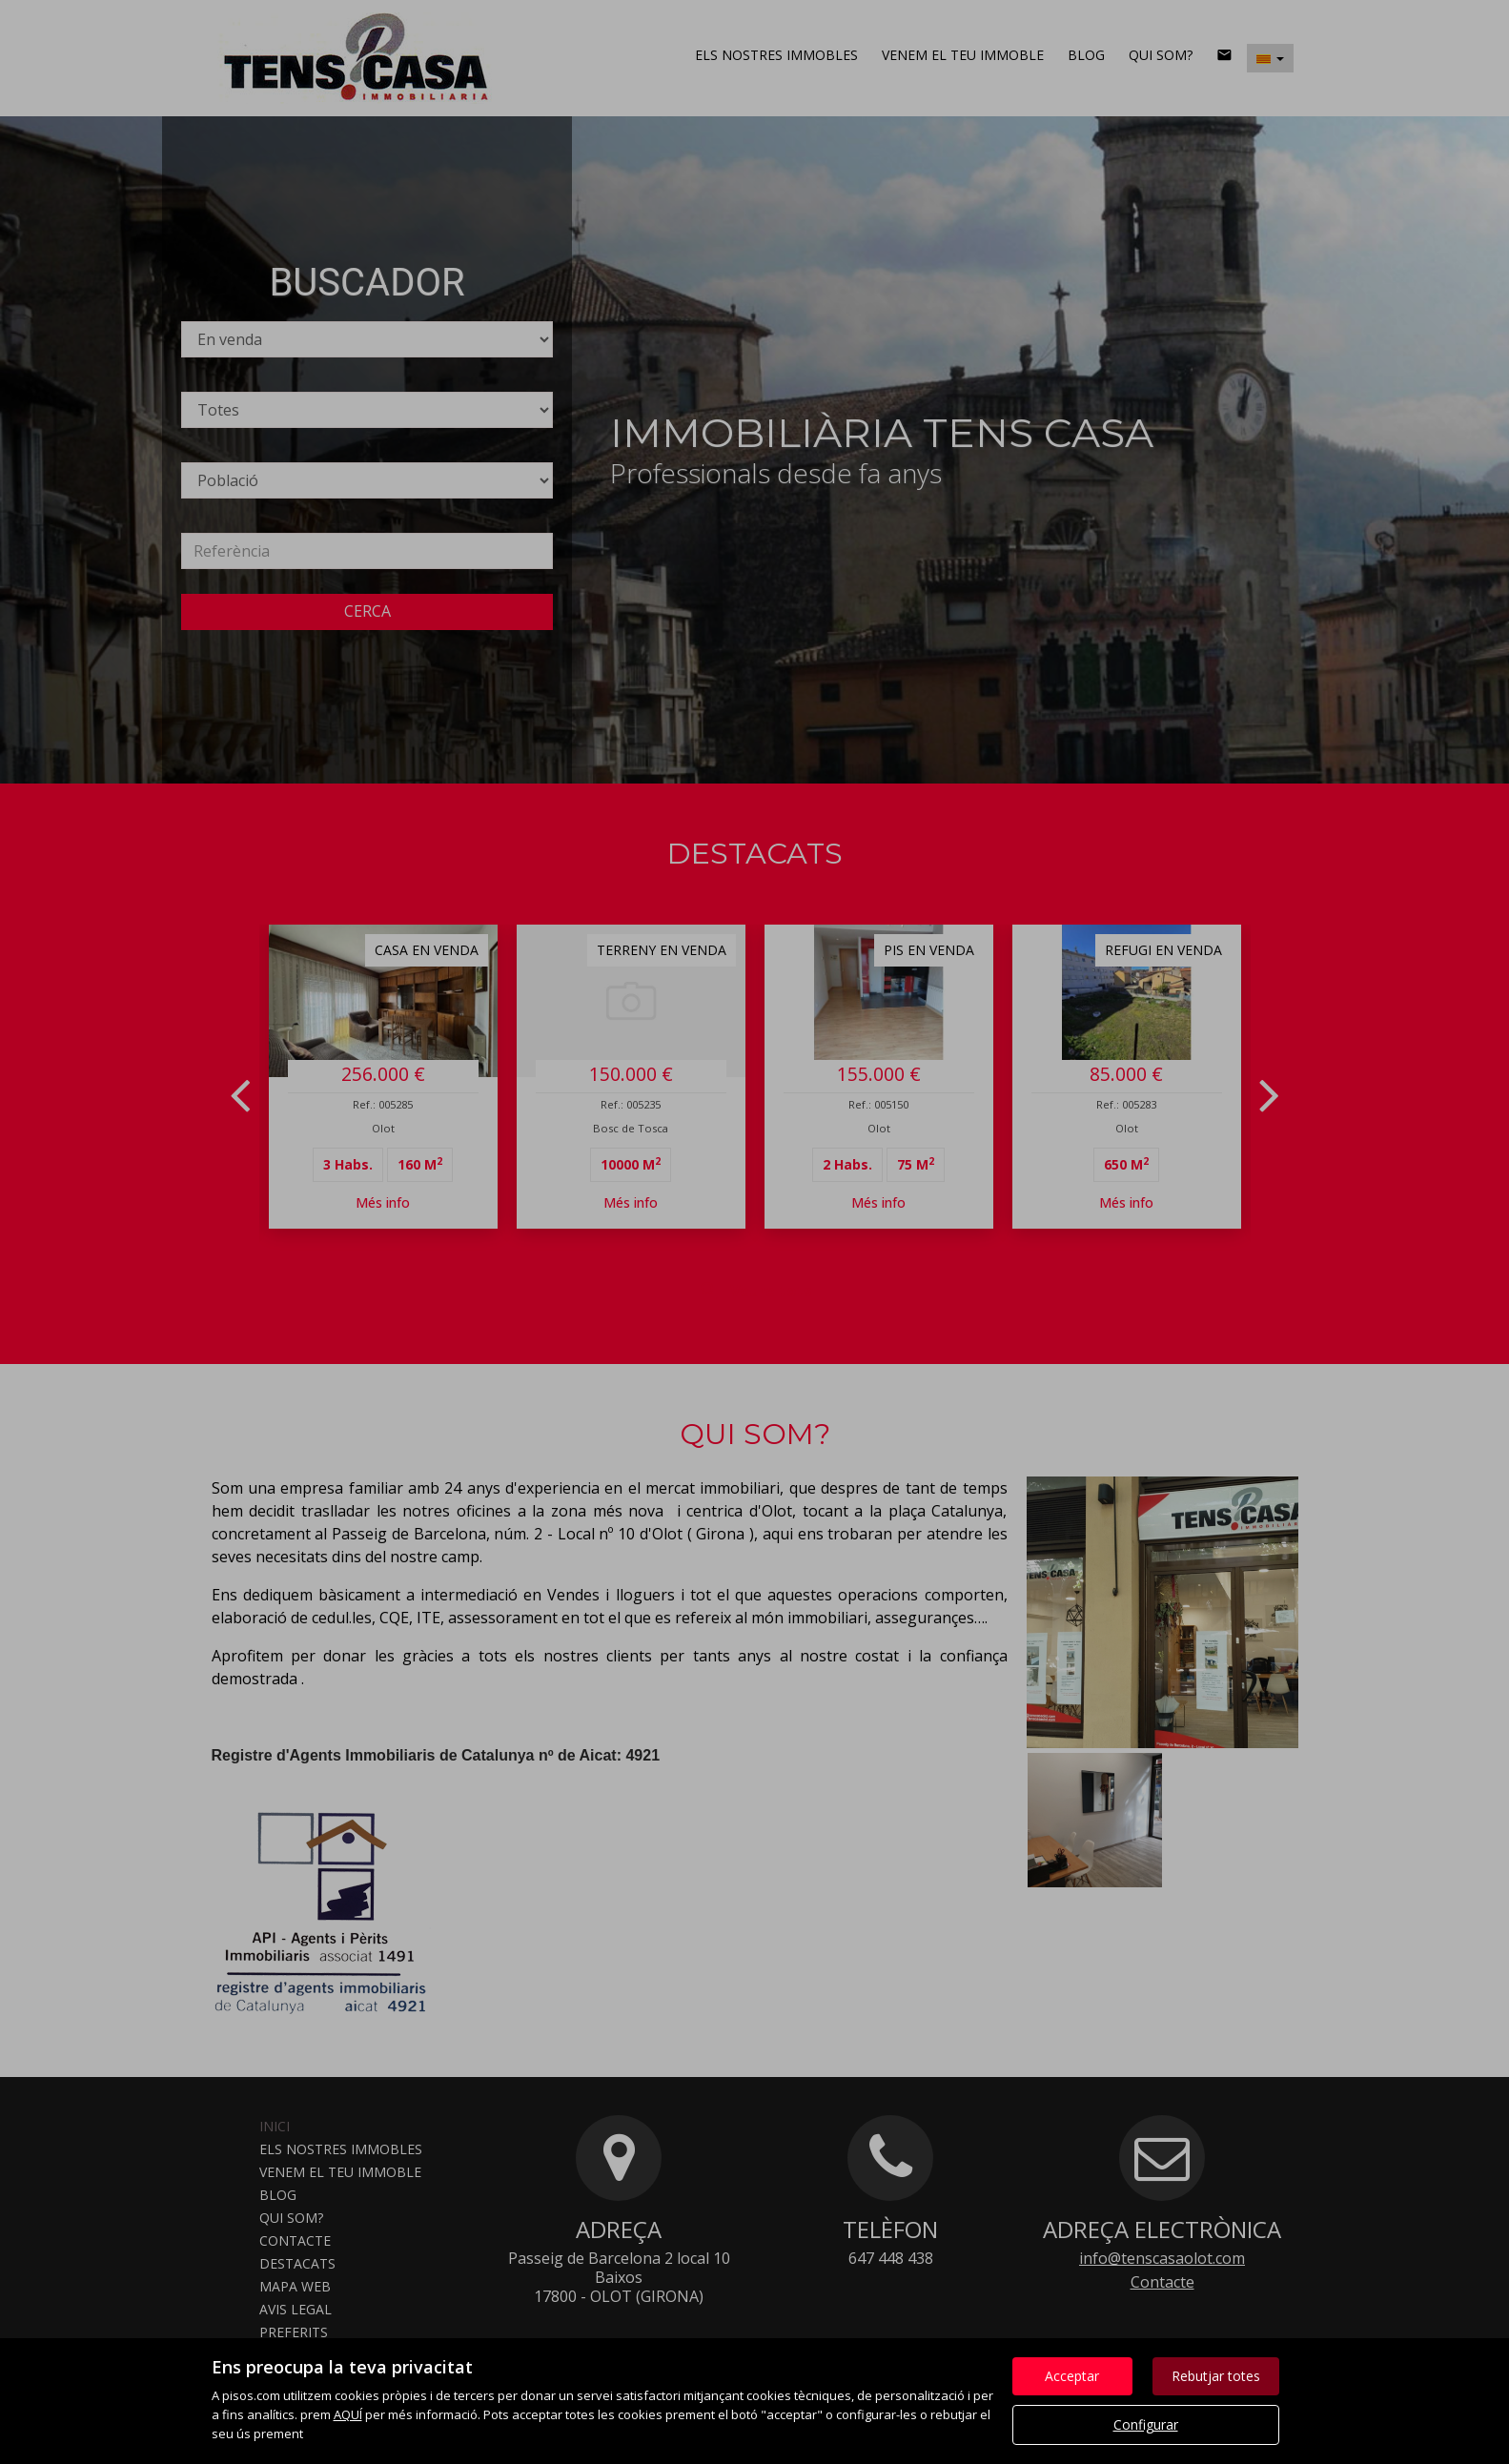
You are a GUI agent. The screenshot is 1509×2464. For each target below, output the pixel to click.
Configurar (1145, 2424)
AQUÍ (348, 2414)
